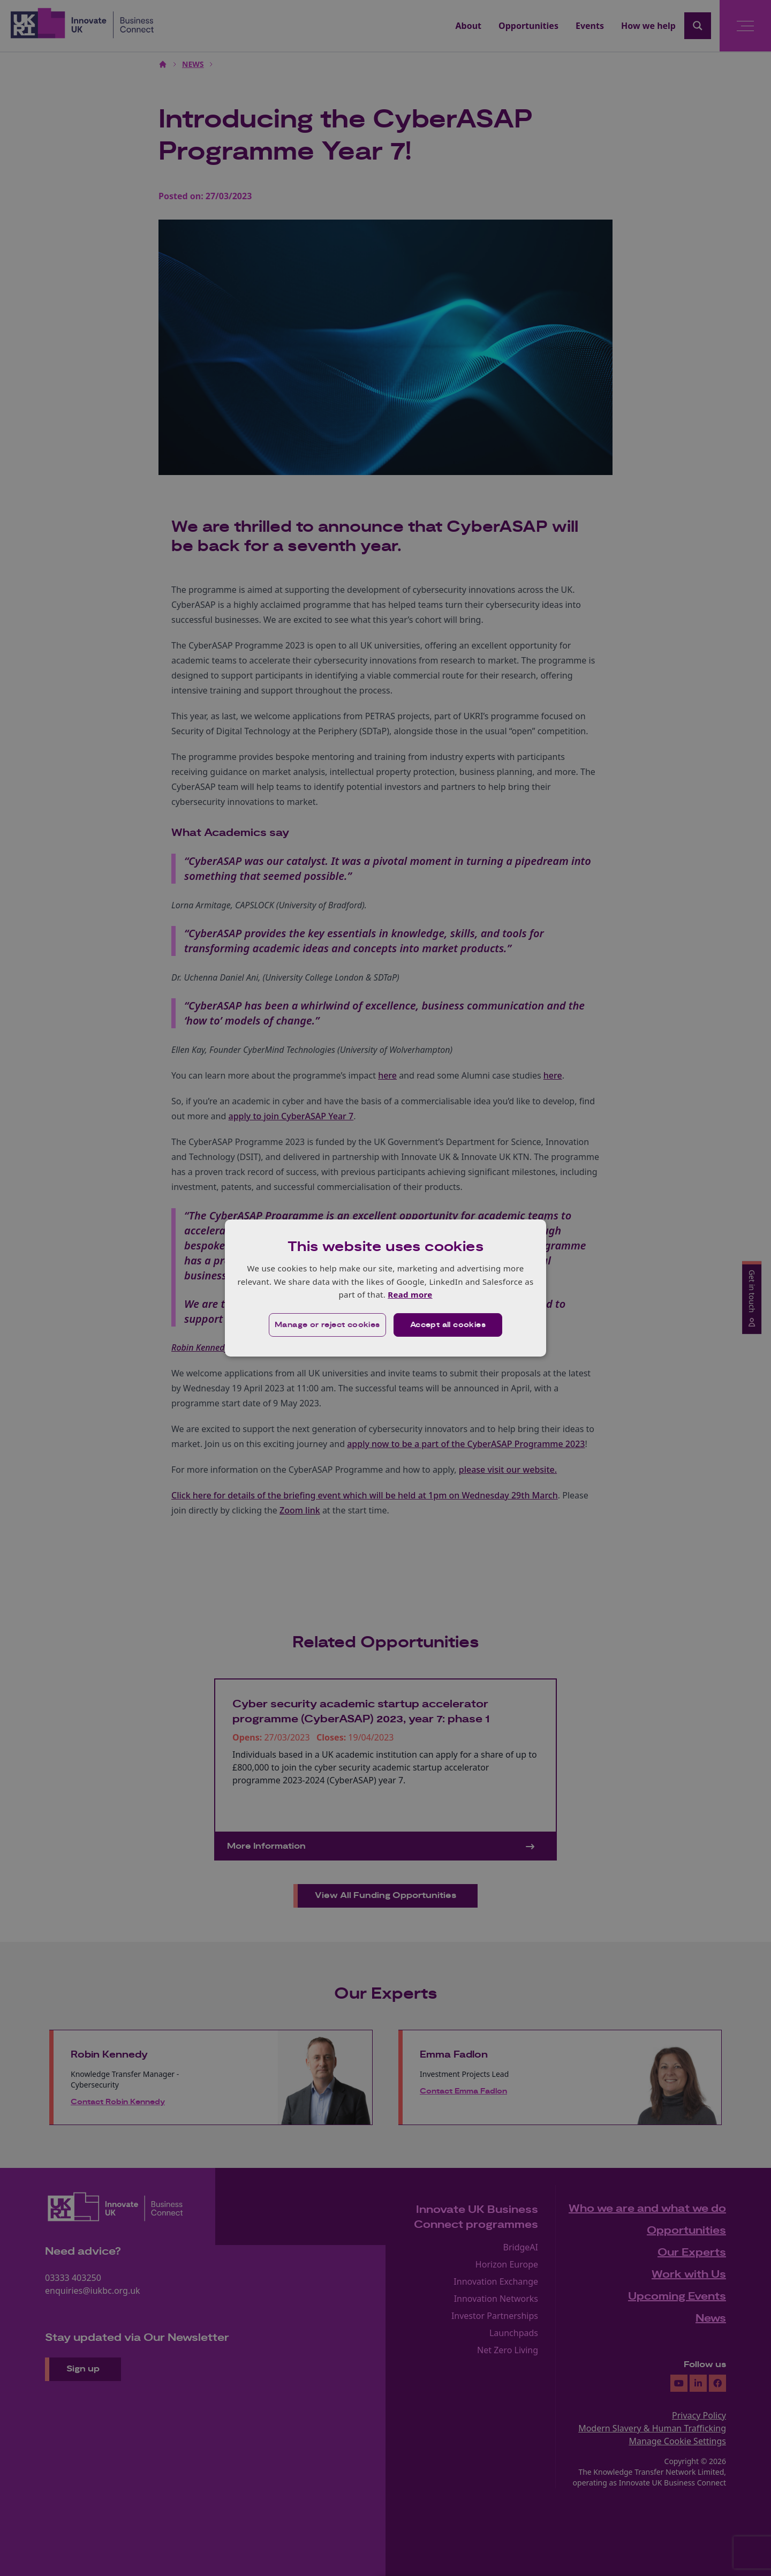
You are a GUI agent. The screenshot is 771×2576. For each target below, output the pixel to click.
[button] (327, 1324)
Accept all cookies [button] (448, 1325)
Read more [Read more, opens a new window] (410, 1294)
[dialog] (385, 1288)
